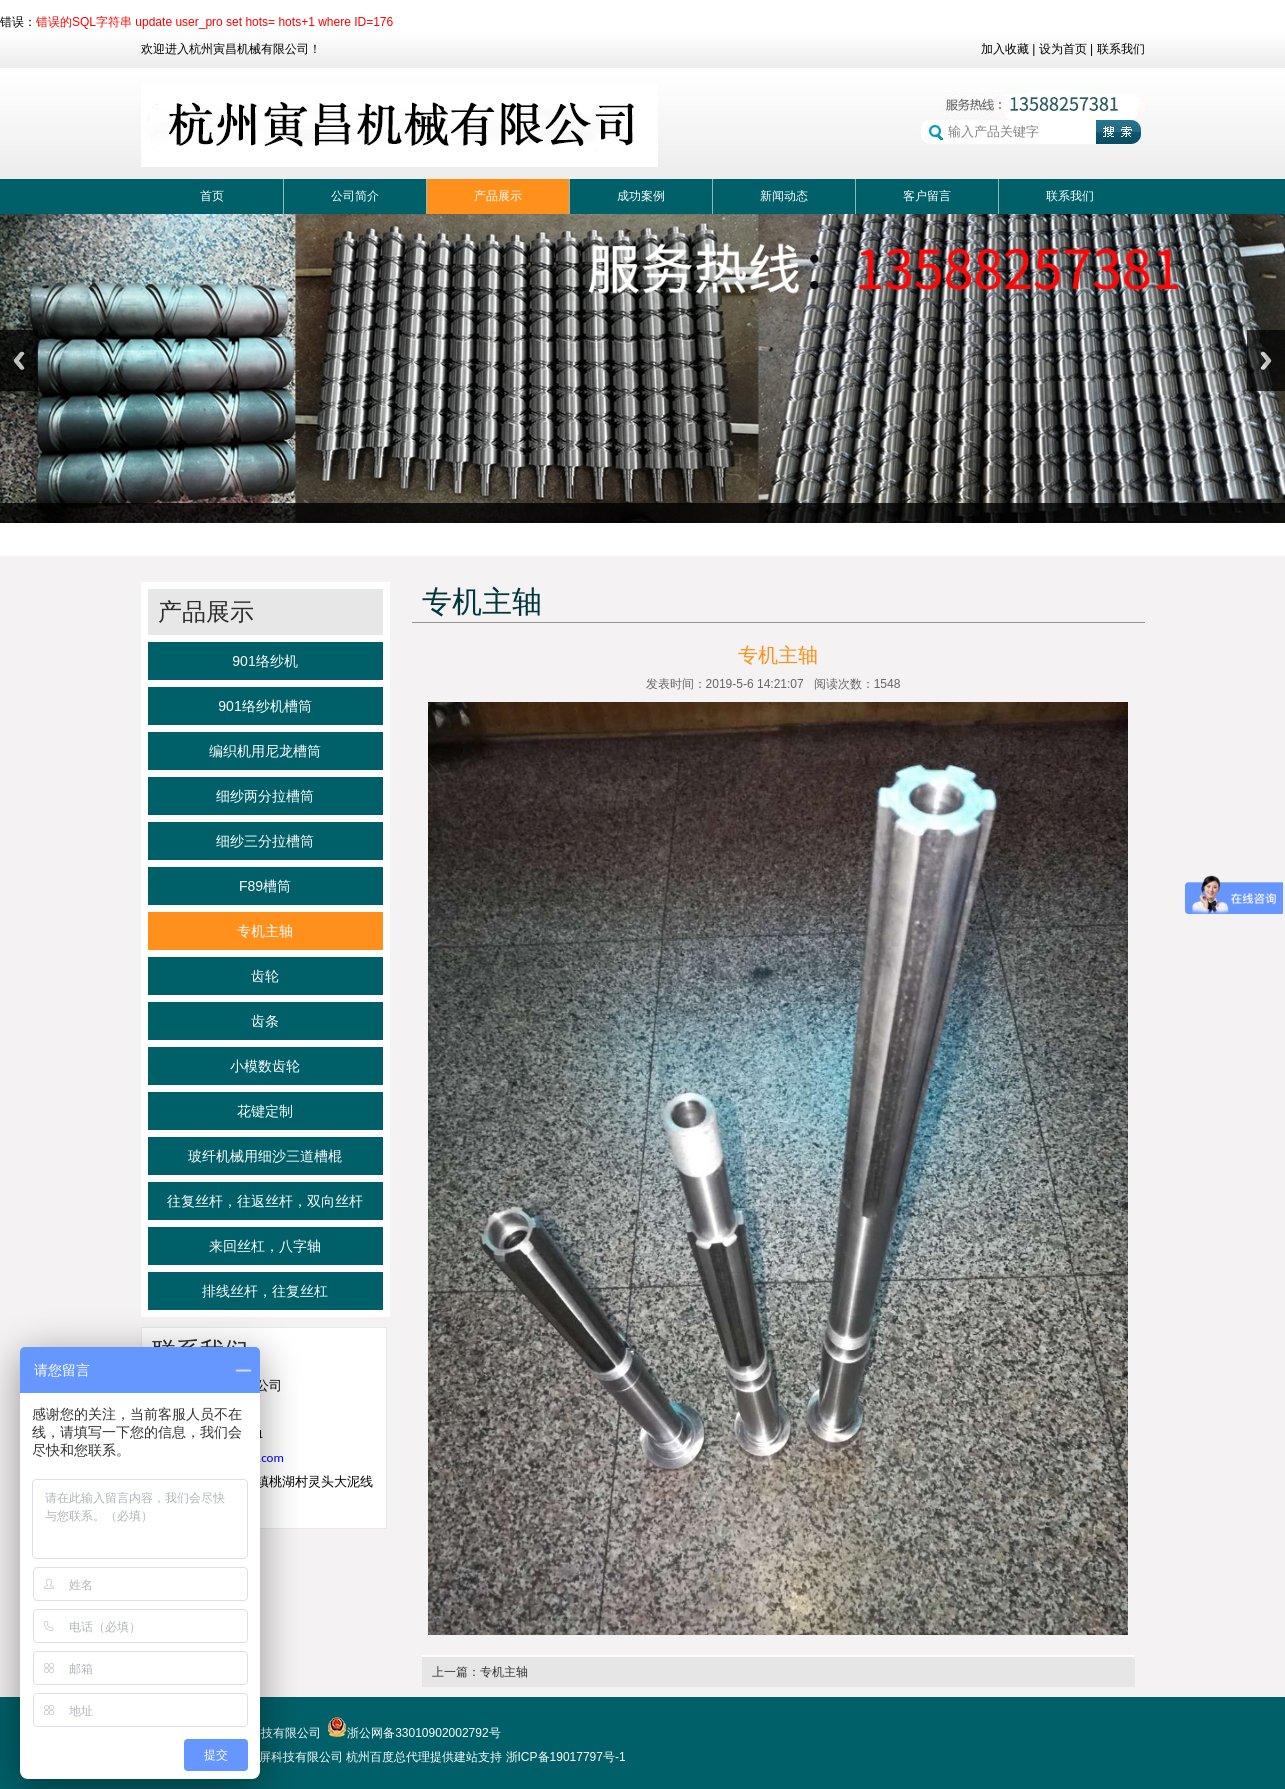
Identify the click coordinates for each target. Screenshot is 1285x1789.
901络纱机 (264, 661)
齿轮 (265, 976)
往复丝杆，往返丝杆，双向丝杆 (265, 1201)
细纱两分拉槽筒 (265, 796)
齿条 (265, 1021)
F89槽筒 (265, 886)
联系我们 (1121, 49)
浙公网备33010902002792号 (413, 1733)
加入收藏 (1005, 49)
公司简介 (355, 196)
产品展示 (498, 196)
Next (1266, 360)
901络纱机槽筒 (264, 706)
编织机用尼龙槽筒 (265, 751)
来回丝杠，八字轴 (265, 1246)
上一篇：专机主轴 (480, 1672)
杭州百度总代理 (388, 1757)
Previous (19, 360)
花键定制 (265, 1111)
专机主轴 (265, 931)
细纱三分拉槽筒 (265, 841)
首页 (212, 196)
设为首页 (1063, 49)
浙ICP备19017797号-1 (566, 1757)
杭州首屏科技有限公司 (283, 1757)
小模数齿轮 (265, 1066)
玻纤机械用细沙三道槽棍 (265, 1156)
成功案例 (641, 196)
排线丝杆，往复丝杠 (265, 1291)
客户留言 (927, 196)
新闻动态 (784, 196)
